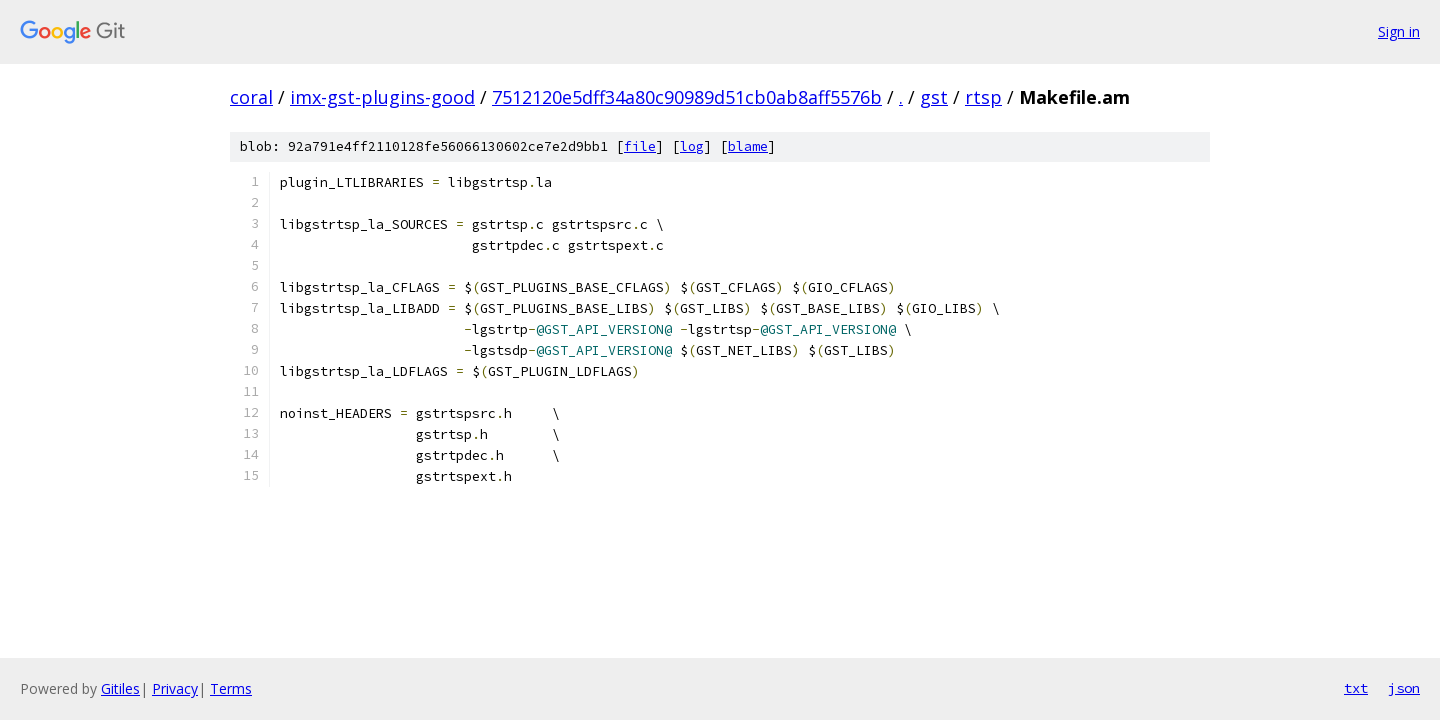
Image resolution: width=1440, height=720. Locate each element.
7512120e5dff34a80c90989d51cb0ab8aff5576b (687, 97)
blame (748, 146)
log (692, 146)
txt (1356, 688)
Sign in (1399, 31)
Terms (231, 688)
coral (251, 97)
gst (934, 97)
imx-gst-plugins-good (382, 97)
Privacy (175, 688)
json (1404, 688)
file (640, 146)
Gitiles (120, 688)
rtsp (983, 97)
